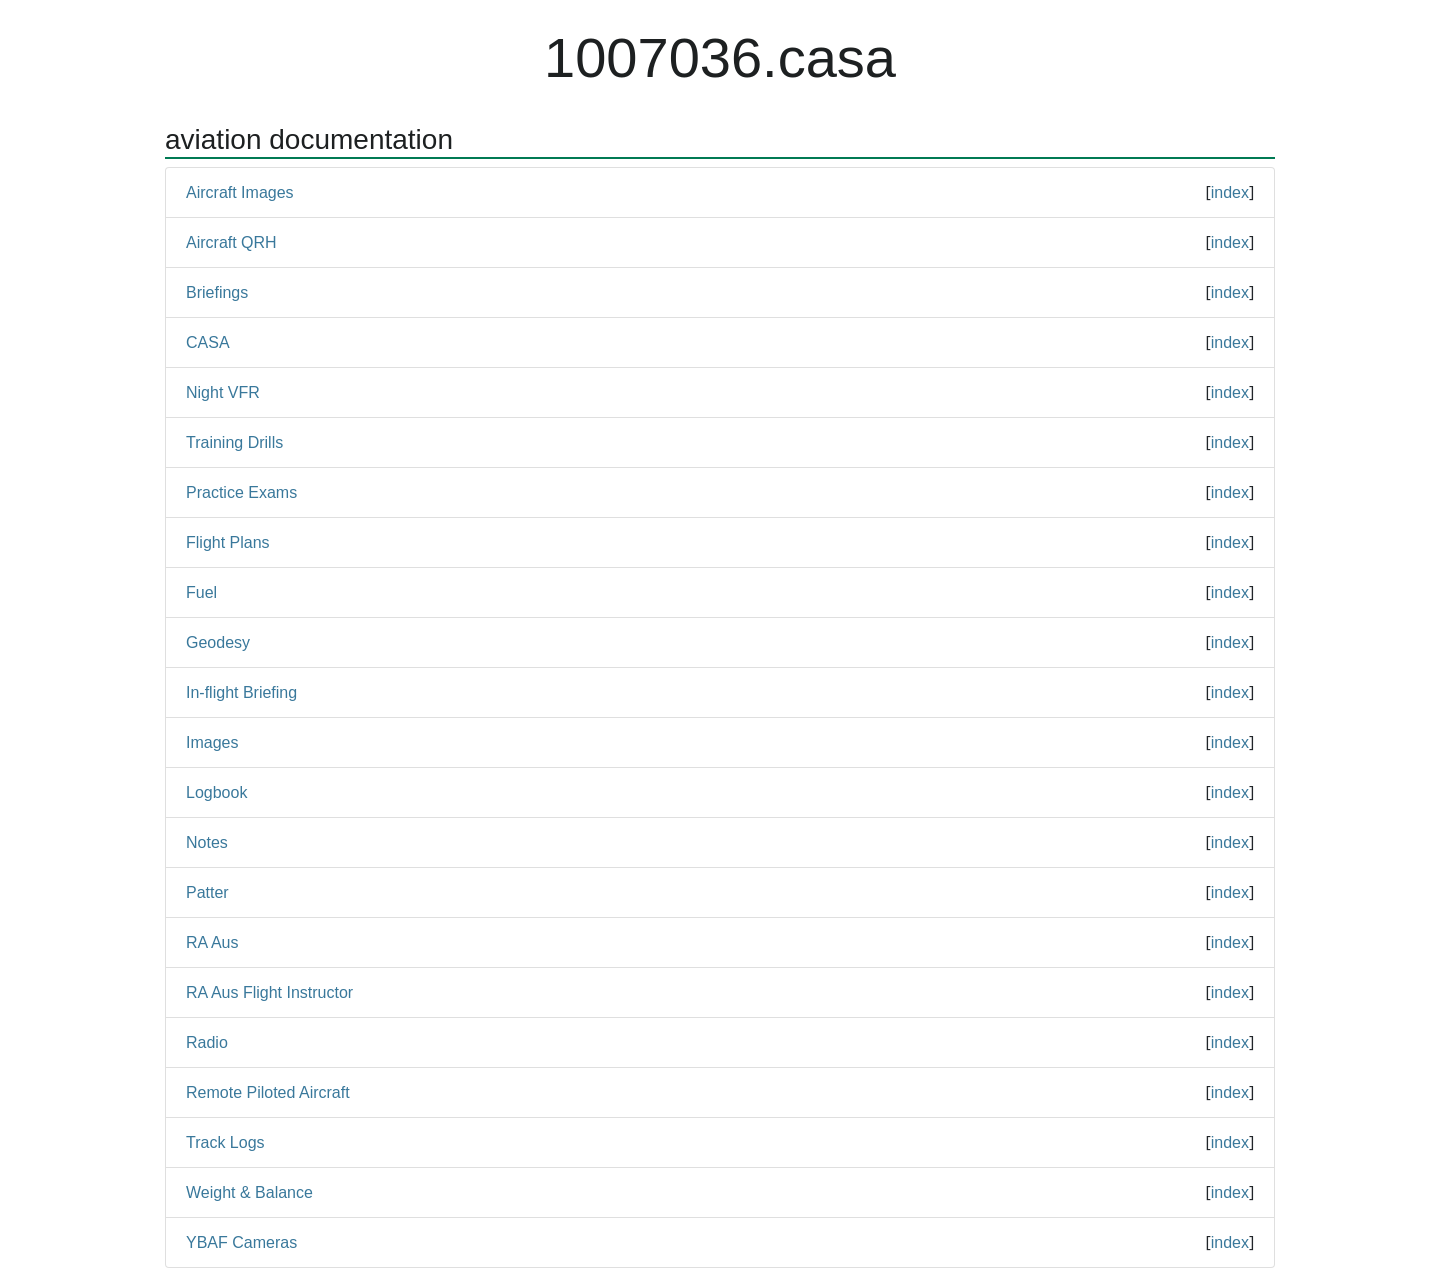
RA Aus (212, 942)
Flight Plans (228, 542)
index (1230, 192)
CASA (208, 342)
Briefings (217, 292)
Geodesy (218, 642)
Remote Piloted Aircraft (268, 1092)
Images (212, 742)
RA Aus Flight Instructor (269, 992)
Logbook (216, 792)
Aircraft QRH (231, 242)
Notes (207, 842)
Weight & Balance (249, 1192)
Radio (207, 1042)
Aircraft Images (240, 192)
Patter (207, 892)
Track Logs (225, 1142)
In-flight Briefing (241, 692)
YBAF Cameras (241, 1242)
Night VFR (223, 392)
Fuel (201, 592)
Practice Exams (241, 492)
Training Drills (234, 442)
